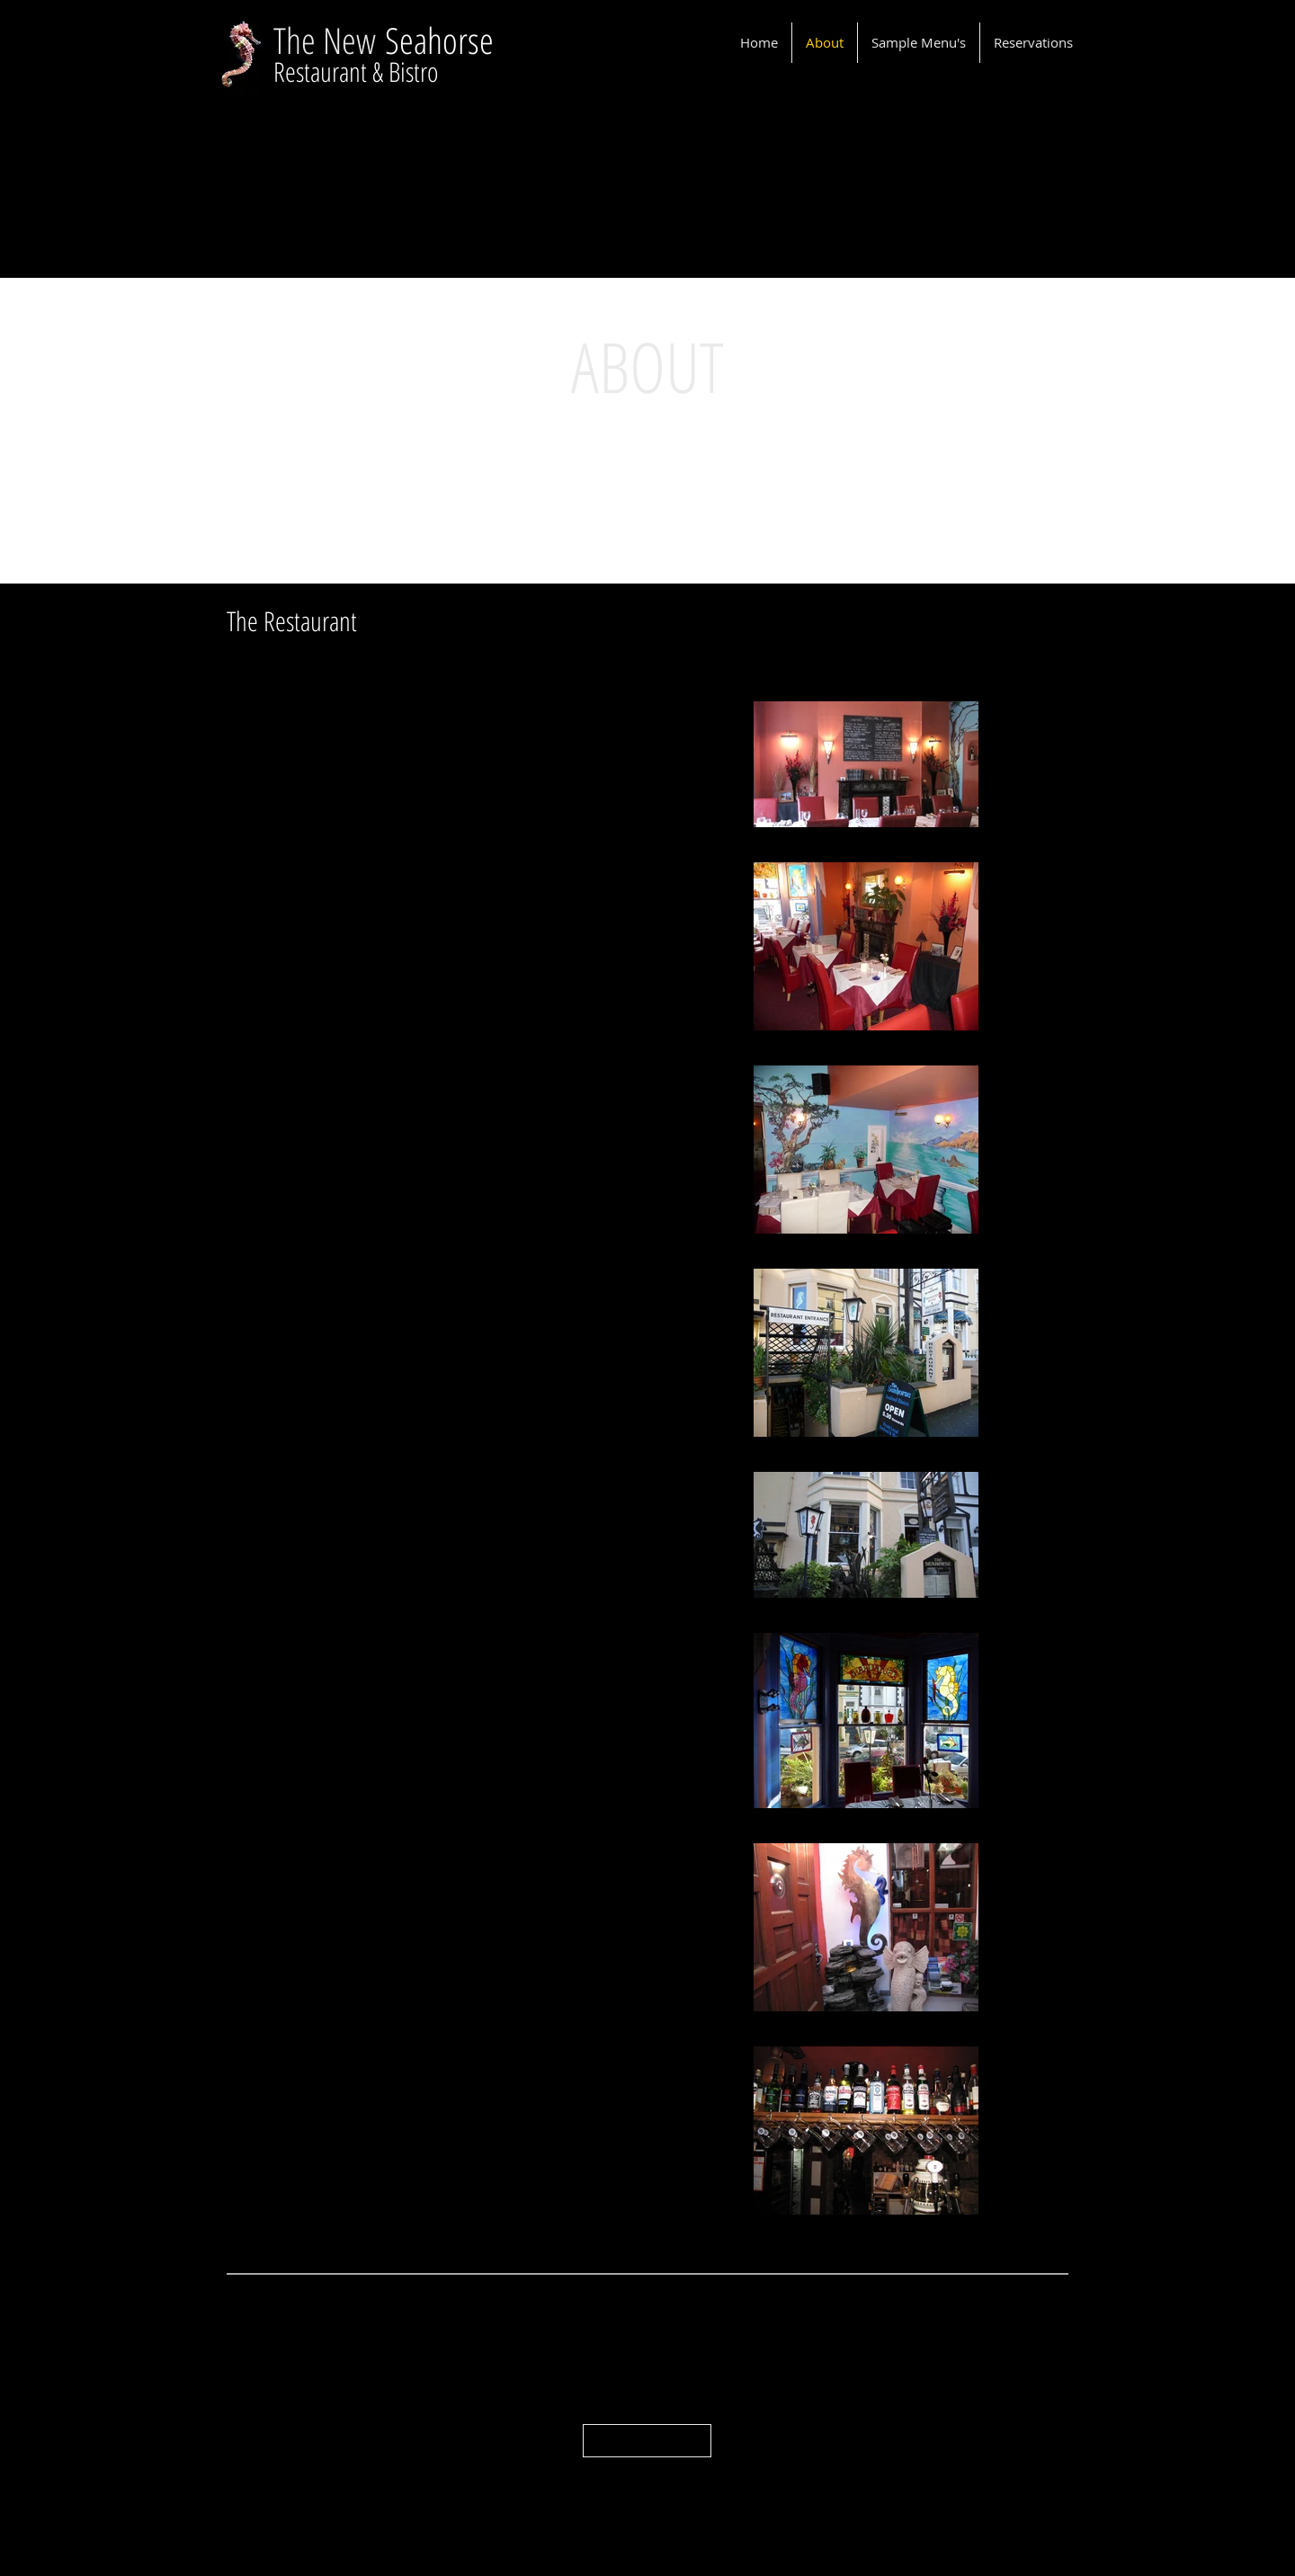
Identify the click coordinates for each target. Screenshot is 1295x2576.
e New (343, 40)
